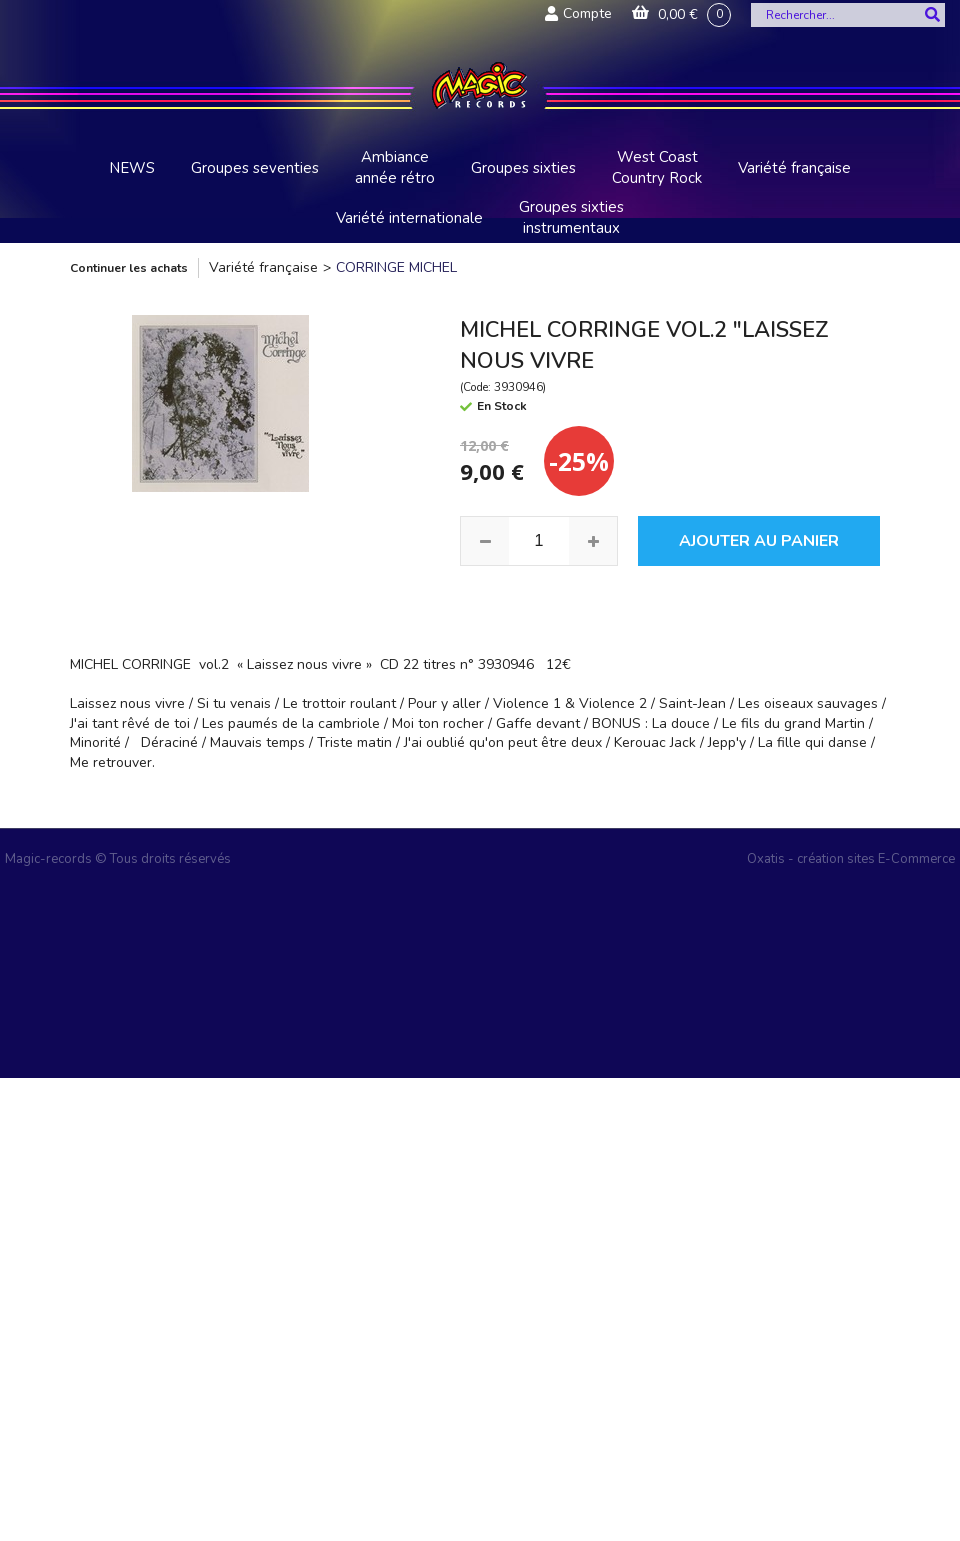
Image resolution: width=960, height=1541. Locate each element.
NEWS (132, 168)
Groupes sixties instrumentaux (571, 217)
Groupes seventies (255, 168)
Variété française (794, 168)
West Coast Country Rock (657, 167)
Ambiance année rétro (395, 167)
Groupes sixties (523, 168)
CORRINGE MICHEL (396, 267)
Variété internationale (409, 218)
